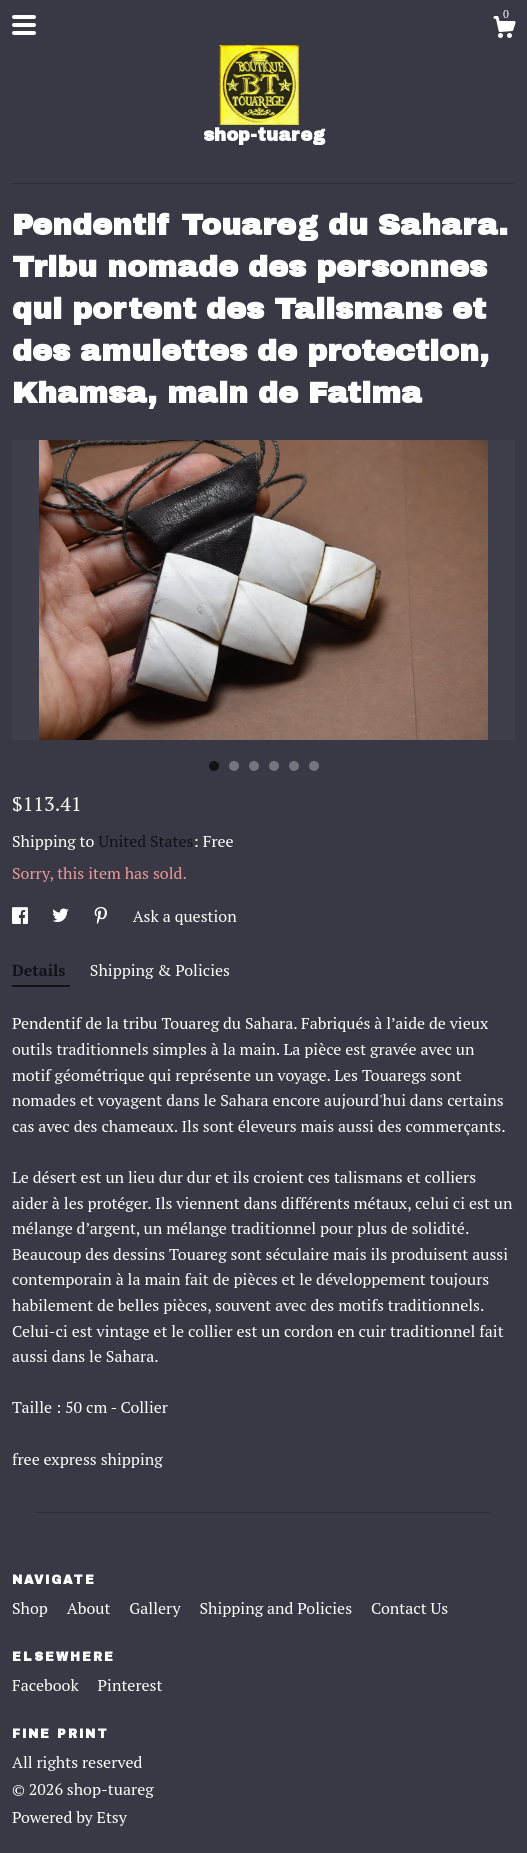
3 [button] (254, 766)
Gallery (156, 1608)
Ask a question (185, 916)
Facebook (47, 1685)
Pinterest (130, 1685)
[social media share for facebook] (22, 916)
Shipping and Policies (277, 1608)
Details (41, 970)
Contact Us (409, 1608)
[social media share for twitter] (62, 916)
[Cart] (504, 30)
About (91, 1608)
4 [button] (274, 766)
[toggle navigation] (24, 25)
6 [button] (314, 766)
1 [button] (214, 766)
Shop (32, 1608)
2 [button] (234, 766)
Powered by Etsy (69, 1817)
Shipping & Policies (160, 970)
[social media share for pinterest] (103, 916)
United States (145, 841)
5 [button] (294, 766)
